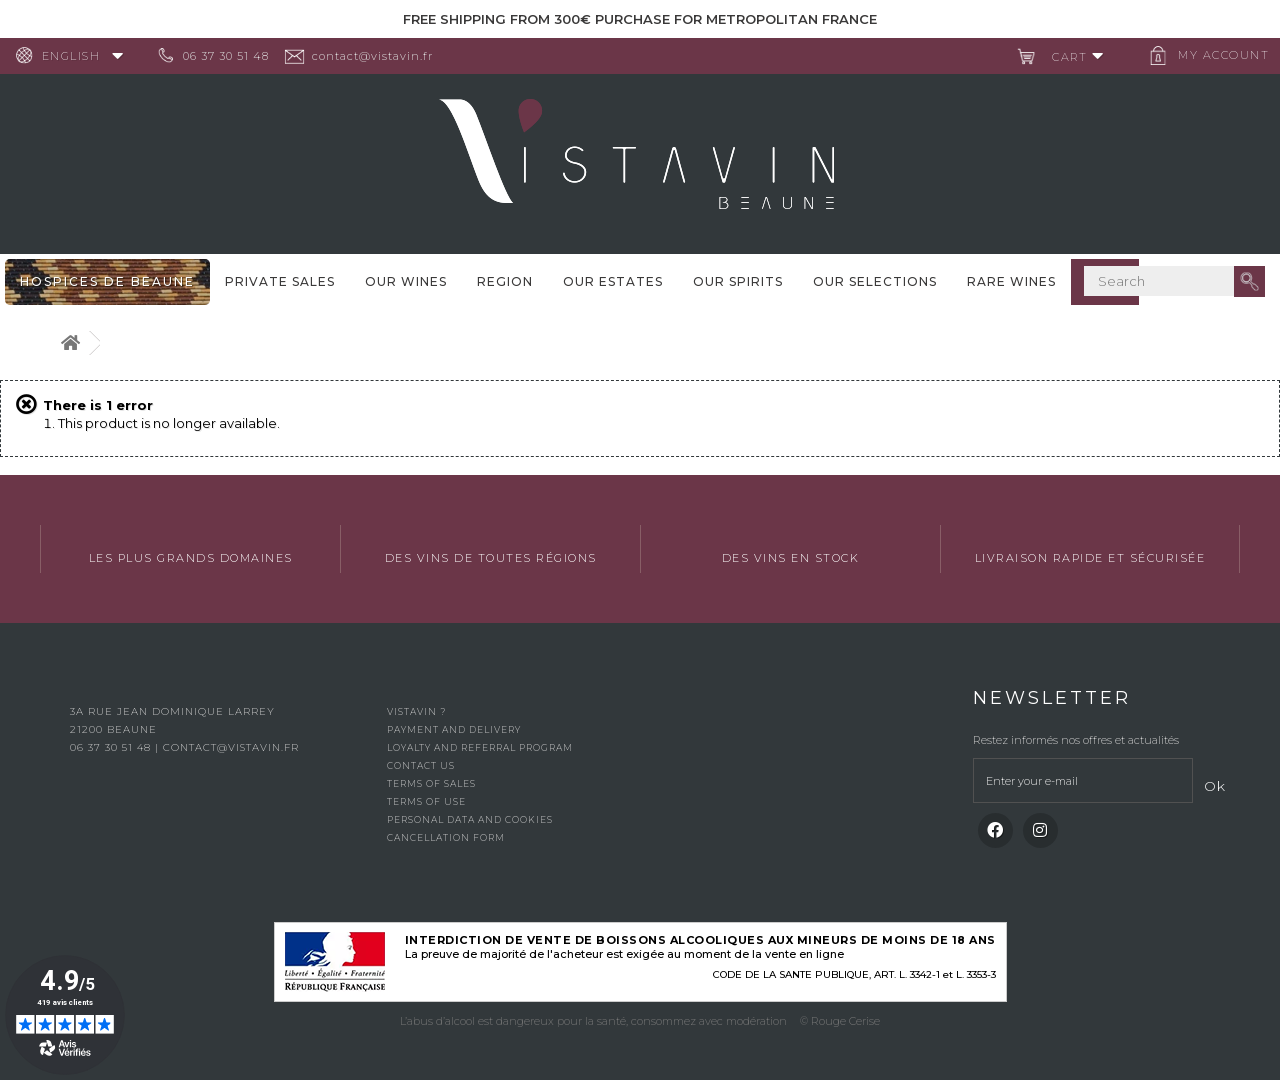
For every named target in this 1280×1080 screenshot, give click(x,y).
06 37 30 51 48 (234, 56)
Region (505, 281)
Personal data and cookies (470, 819)
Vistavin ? (416, 711)
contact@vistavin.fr (380, 56)
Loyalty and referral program (480, 747)
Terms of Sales (431, 783)
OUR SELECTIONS (875, 281)
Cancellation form (446, 837)
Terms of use (426, 801)
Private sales (280, 281)
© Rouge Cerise (840, 1021)
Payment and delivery (454, 729)
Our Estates (613, 281)
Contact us (421, 765)
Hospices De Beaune (107, 281)
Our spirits (738, 281)
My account (1215, 55)
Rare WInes (1011, 281)
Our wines (406, 281)
